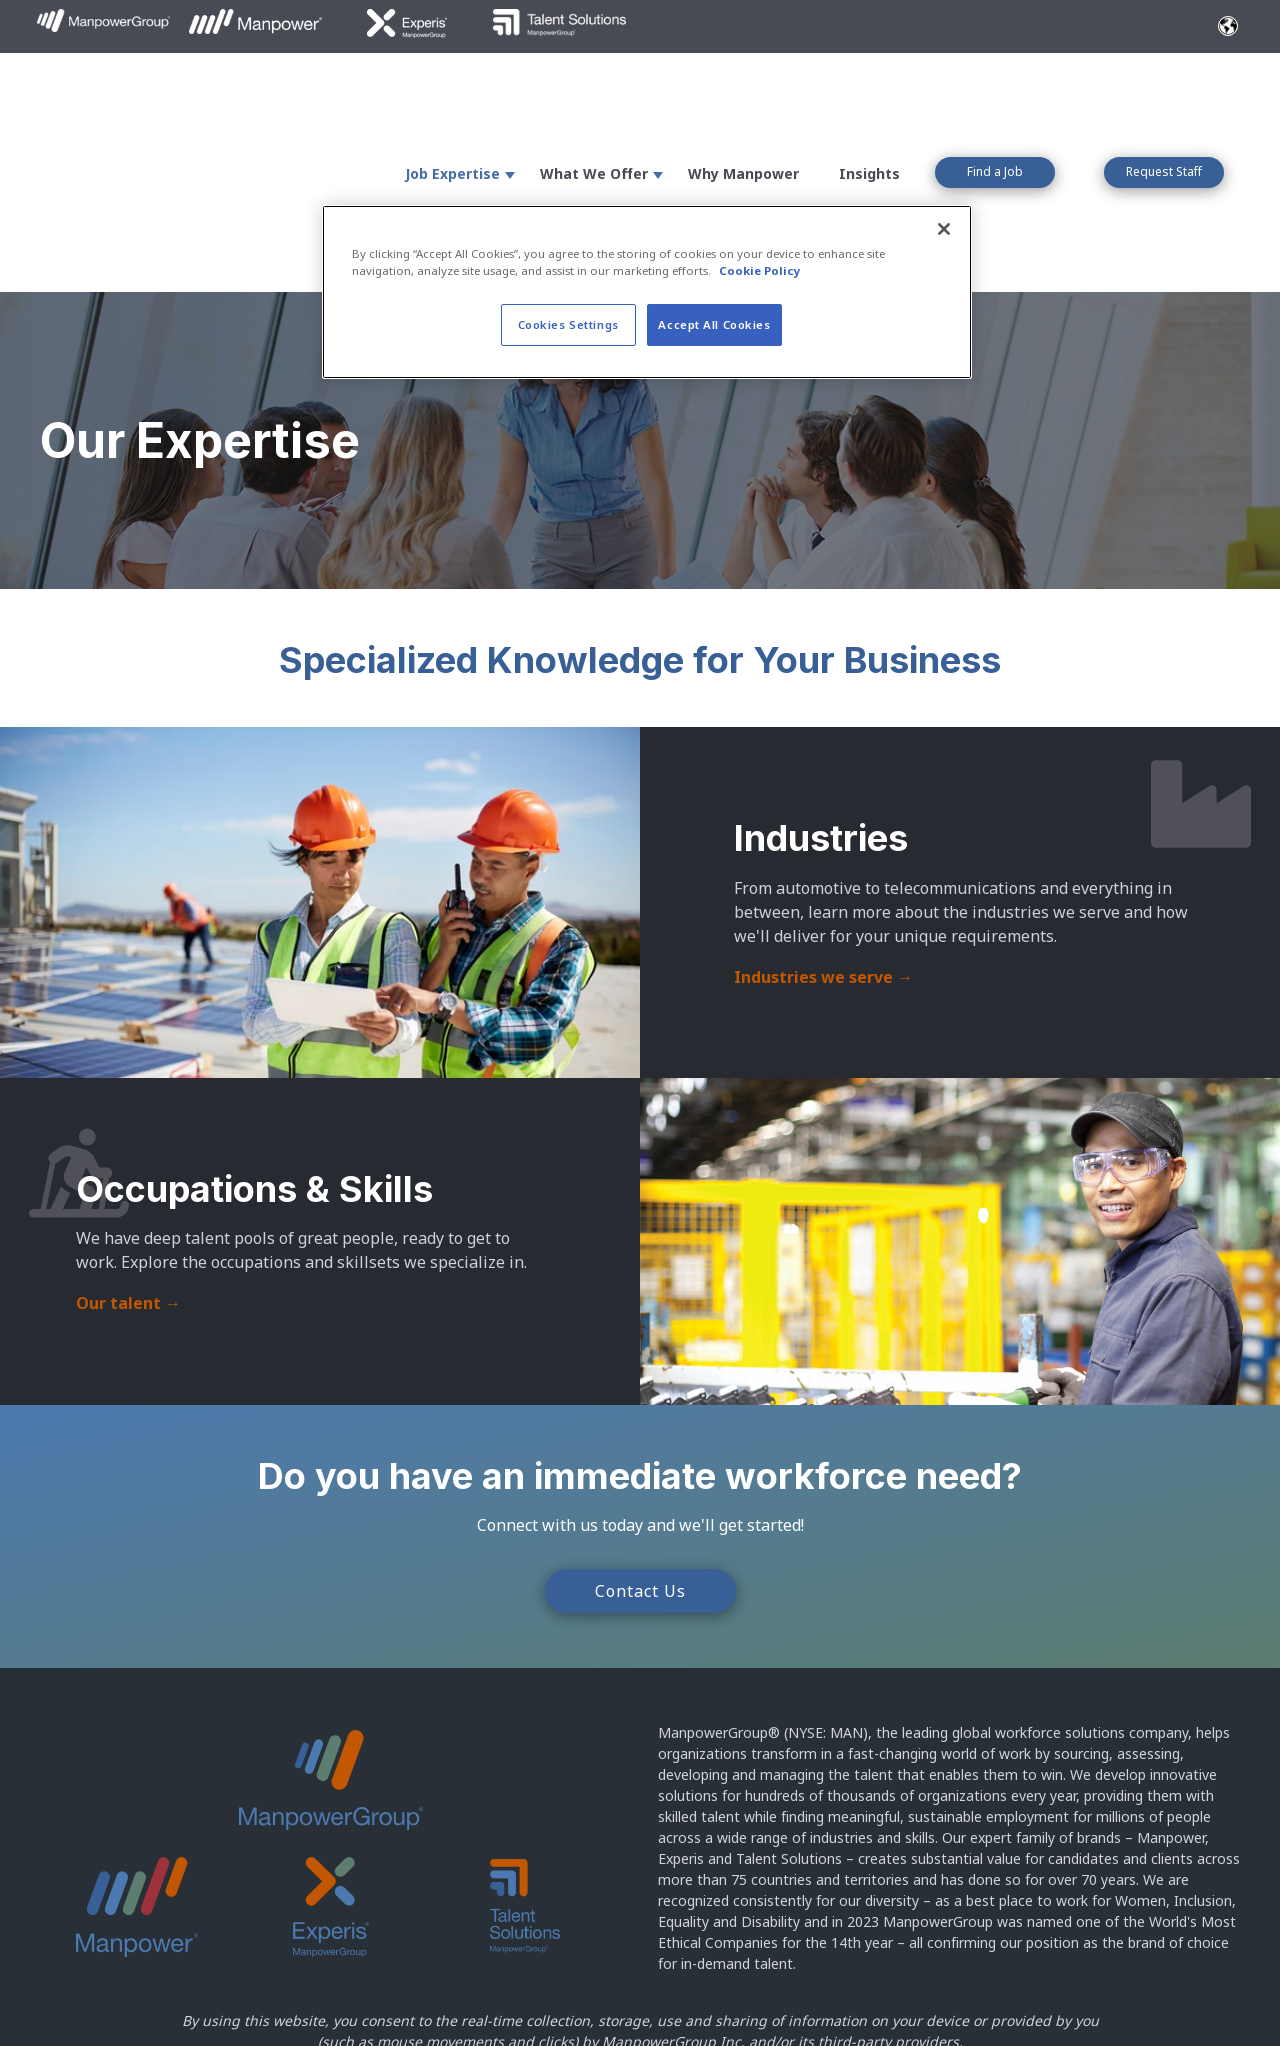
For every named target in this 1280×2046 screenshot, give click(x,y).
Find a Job (995, 89)
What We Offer (594, 91)
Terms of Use (399, 1983)
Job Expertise (452, 91)
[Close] (944, 229)
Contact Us (640, 1426)
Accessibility (526, 1983)
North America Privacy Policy (261, 2007)
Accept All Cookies (714, 324)
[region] (647, 292)
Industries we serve (823, 812)
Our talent (128, 1139)
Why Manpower (743, 91)
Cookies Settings (568, 324)
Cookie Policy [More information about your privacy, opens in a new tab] (760, 270)
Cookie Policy (83, 2007)
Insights (869, 91)
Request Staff (1164, 89)
